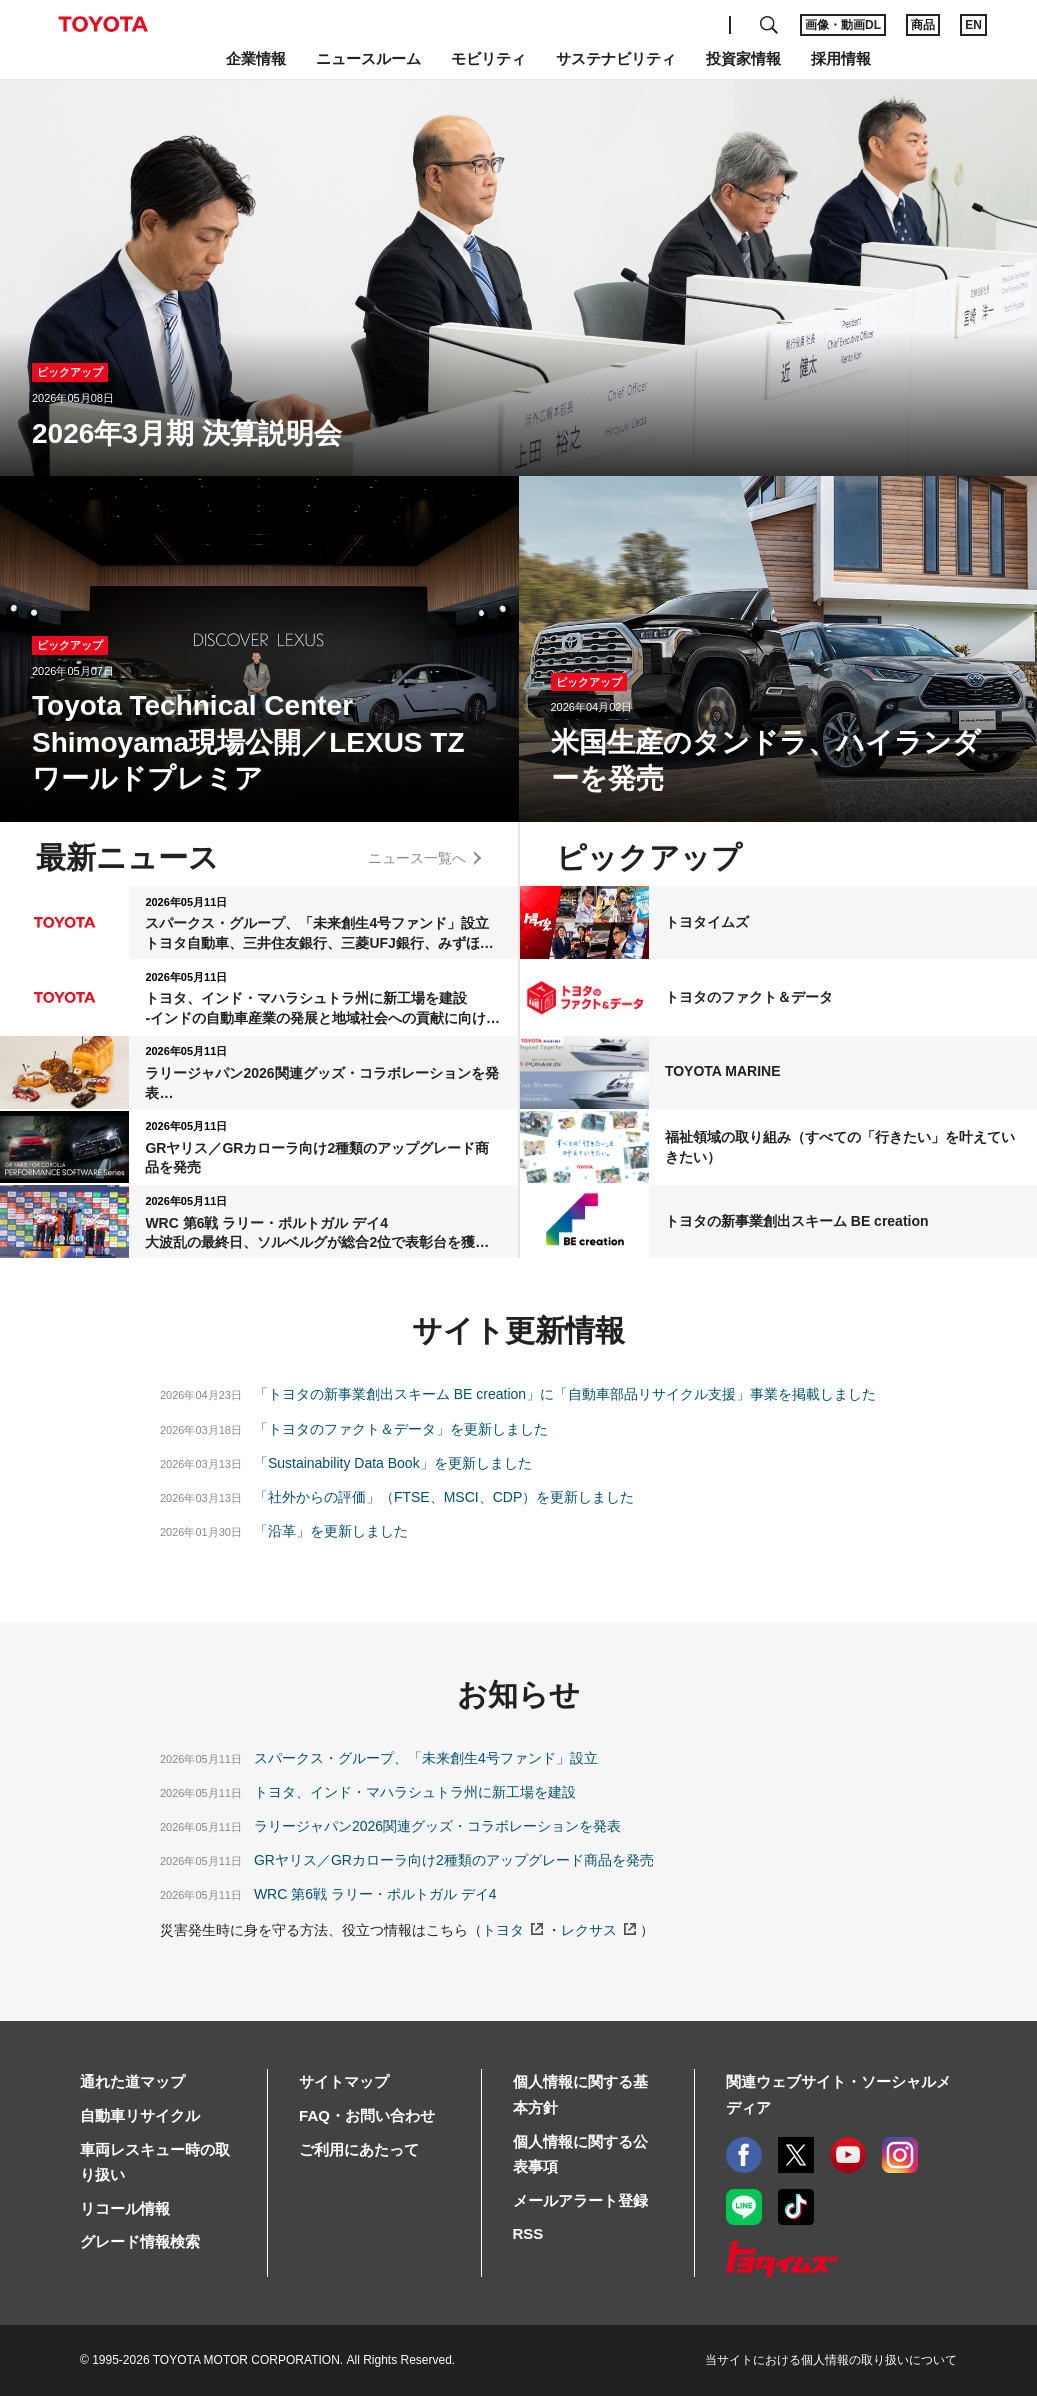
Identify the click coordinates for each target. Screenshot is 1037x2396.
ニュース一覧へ (417, 858)
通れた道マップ (132, 2081)
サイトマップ (344, 2081)
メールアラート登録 (580, 2200)
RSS (528, 2233)
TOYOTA (103, 24)
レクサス (589, 1930)
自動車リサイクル (140, 2115)
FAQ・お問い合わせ (367, 2115)
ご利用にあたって (359, 2149)
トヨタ (503, 1930)
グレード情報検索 (140, 2241)
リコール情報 (125, 2208)
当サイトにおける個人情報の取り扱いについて (831, 2360)
